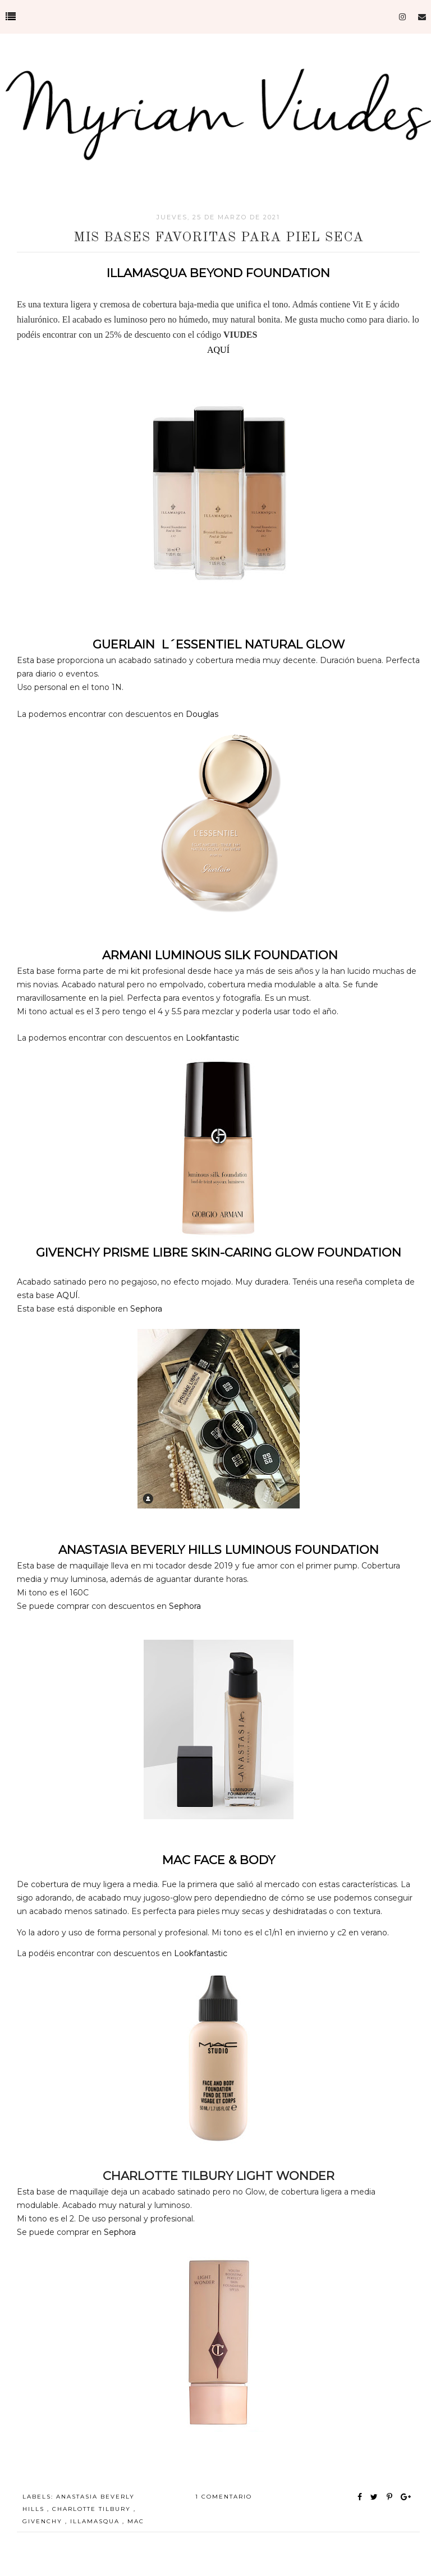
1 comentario (223, 2496)
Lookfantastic (211, 1038)
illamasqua (96, 2521)
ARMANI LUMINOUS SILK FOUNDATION (218, 955)
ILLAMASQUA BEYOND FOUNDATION (218, 273)
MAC (135, 2521)
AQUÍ (218, 350)
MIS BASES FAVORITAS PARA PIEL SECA (219, 238)
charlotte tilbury (93, 2509)
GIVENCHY (43, 2521)
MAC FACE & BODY (218, 1860)
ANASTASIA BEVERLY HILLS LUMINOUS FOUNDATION (218, 1550)
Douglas (201, 714)
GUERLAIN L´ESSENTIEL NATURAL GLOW (219, 644)
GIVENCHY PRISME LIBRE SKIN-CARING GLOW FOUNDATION (218, 1252)
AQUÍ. (68, 1295)
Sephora (146, 1309)
